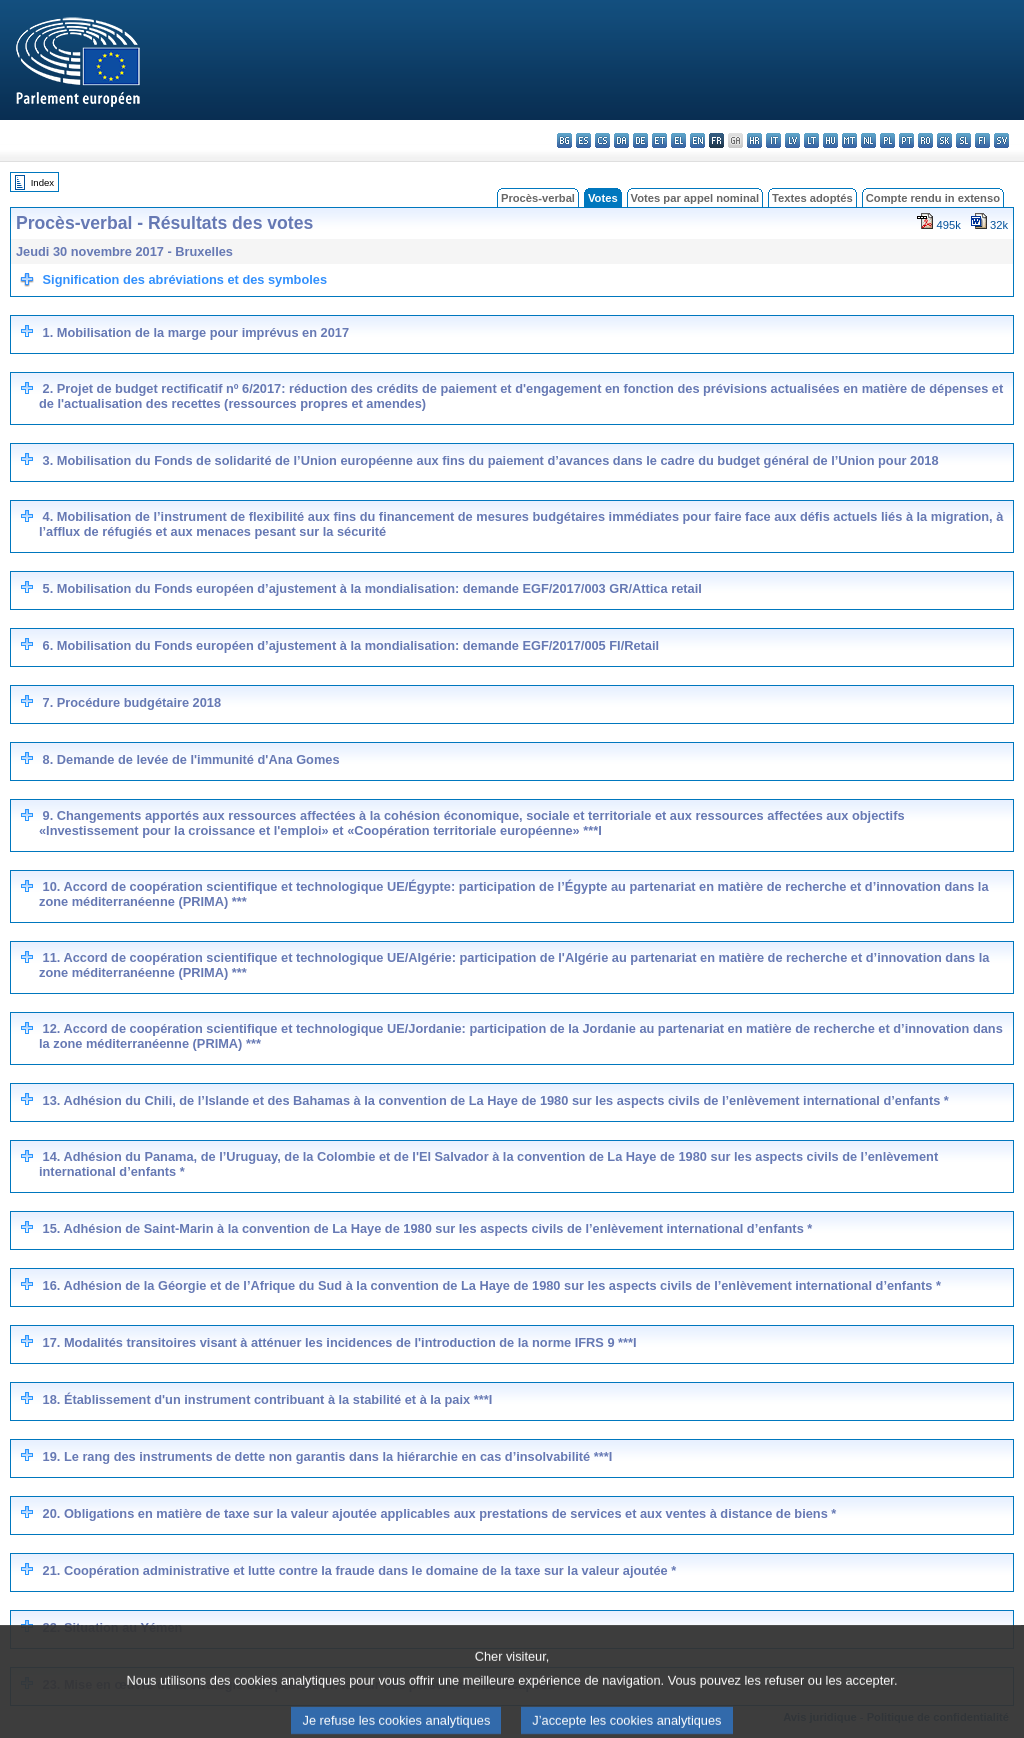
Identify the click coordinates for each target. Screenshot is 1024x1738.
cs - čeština (602, 140)
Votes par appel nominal (695, 198)
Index (42, 182)
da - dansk (621, 140)
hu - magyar (830, 140)
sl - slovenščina (963, 140)
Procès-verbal (538, 198)
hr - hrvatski (754, 140)
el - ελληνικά (678, 140)
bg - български (564, 140)
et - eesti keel (659, 140)
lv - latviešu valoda (792, 140)
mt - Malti (849, 140)
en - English (697, 140)
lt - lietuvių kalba (811, 140)
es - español (583, 140)
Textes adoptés (812, 198)
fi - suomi (982, 140)
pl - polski (887, 140)
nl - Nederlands (868, 140)
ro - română (925, 140)
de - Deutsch (640, 140)
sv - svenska (1001, 140)
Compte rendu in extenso (933, 198)
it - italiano (773, 140)
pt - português (906, 140)
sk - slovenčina (944, 140)
